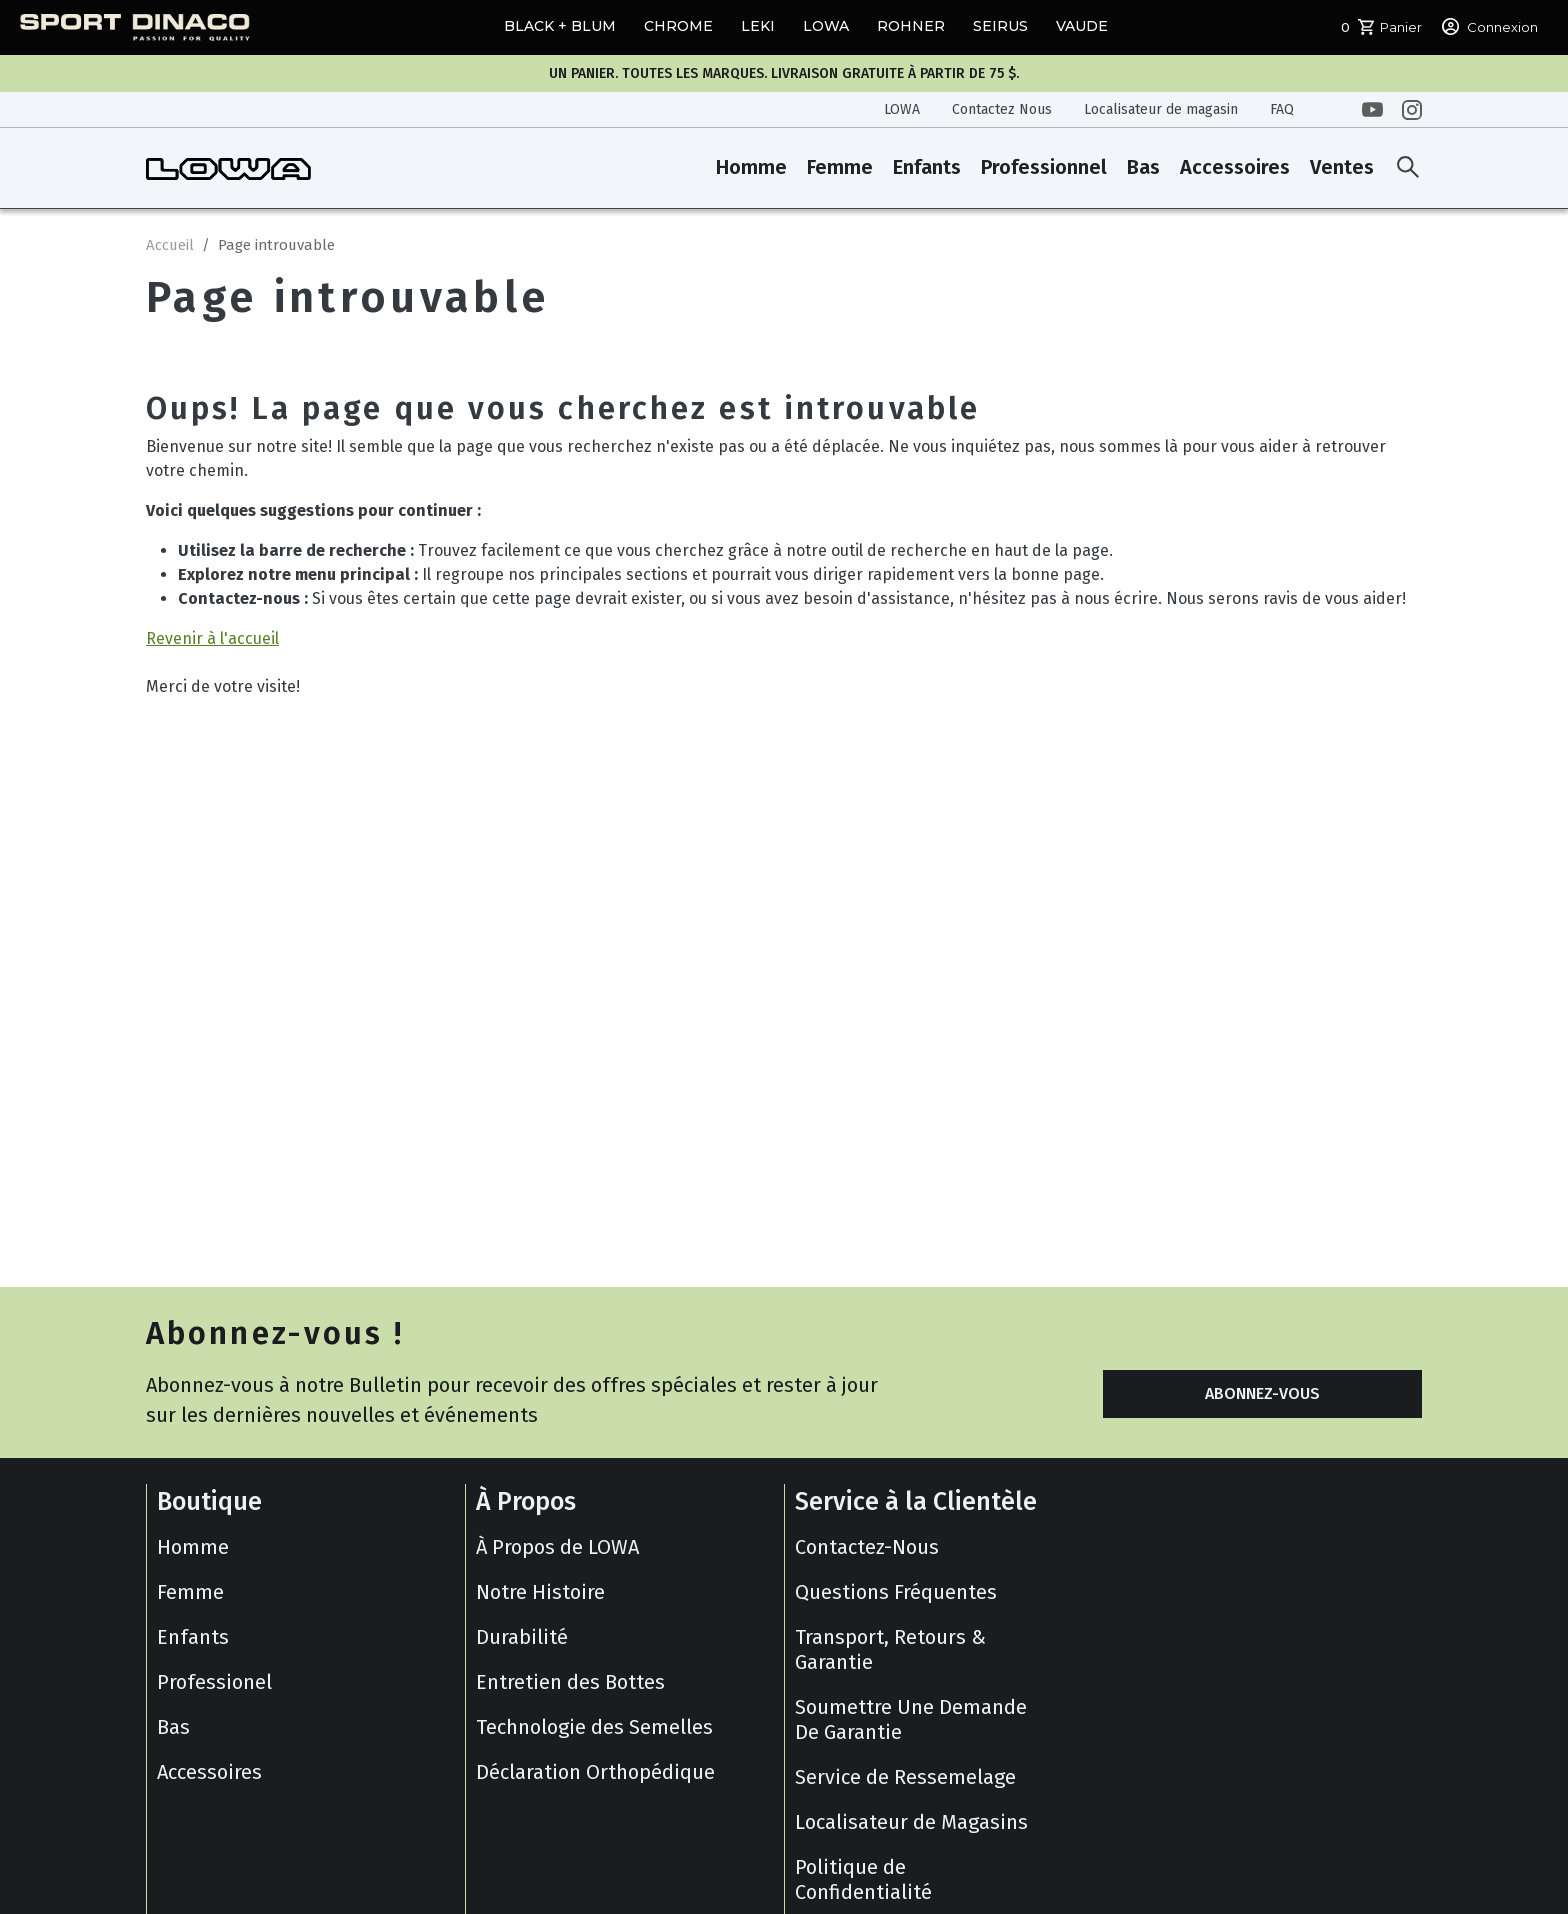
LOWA (826, 26)
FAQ (1282, 109)
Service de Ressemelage (905, 1777)
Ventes (1342, 167)
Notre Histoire (540, 1592)
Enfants (927, 167)
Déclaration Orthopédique (595, 1772)
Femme (840, 167)
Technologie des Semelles (594, 1727)
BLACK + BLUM (560, 26)
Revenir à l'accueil (212, 638)
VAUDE (1082, 26)
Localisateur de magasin (1161, 109)
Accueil (170, 245)
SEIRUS (1000, 26)
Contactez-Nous (867, 1547)
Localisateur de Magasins (911, 1822)
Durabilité (522, 1637)
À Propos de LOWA (557, 1547)
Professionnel (1044, 167)
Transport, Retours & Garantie (890, 1649)
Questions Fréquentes (896, 1592)
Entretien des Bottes (570, 1682)
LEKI (758, 26)
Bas (1143, 167)
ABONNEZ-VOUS (1262, 1393)
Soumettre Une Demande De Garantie (911, 1719)
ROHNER (911, 26)
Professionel (214, 1682)
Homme (751, 167)
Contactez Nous (1002, 109)
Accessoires (1235, 167)
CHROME (678, 26)
